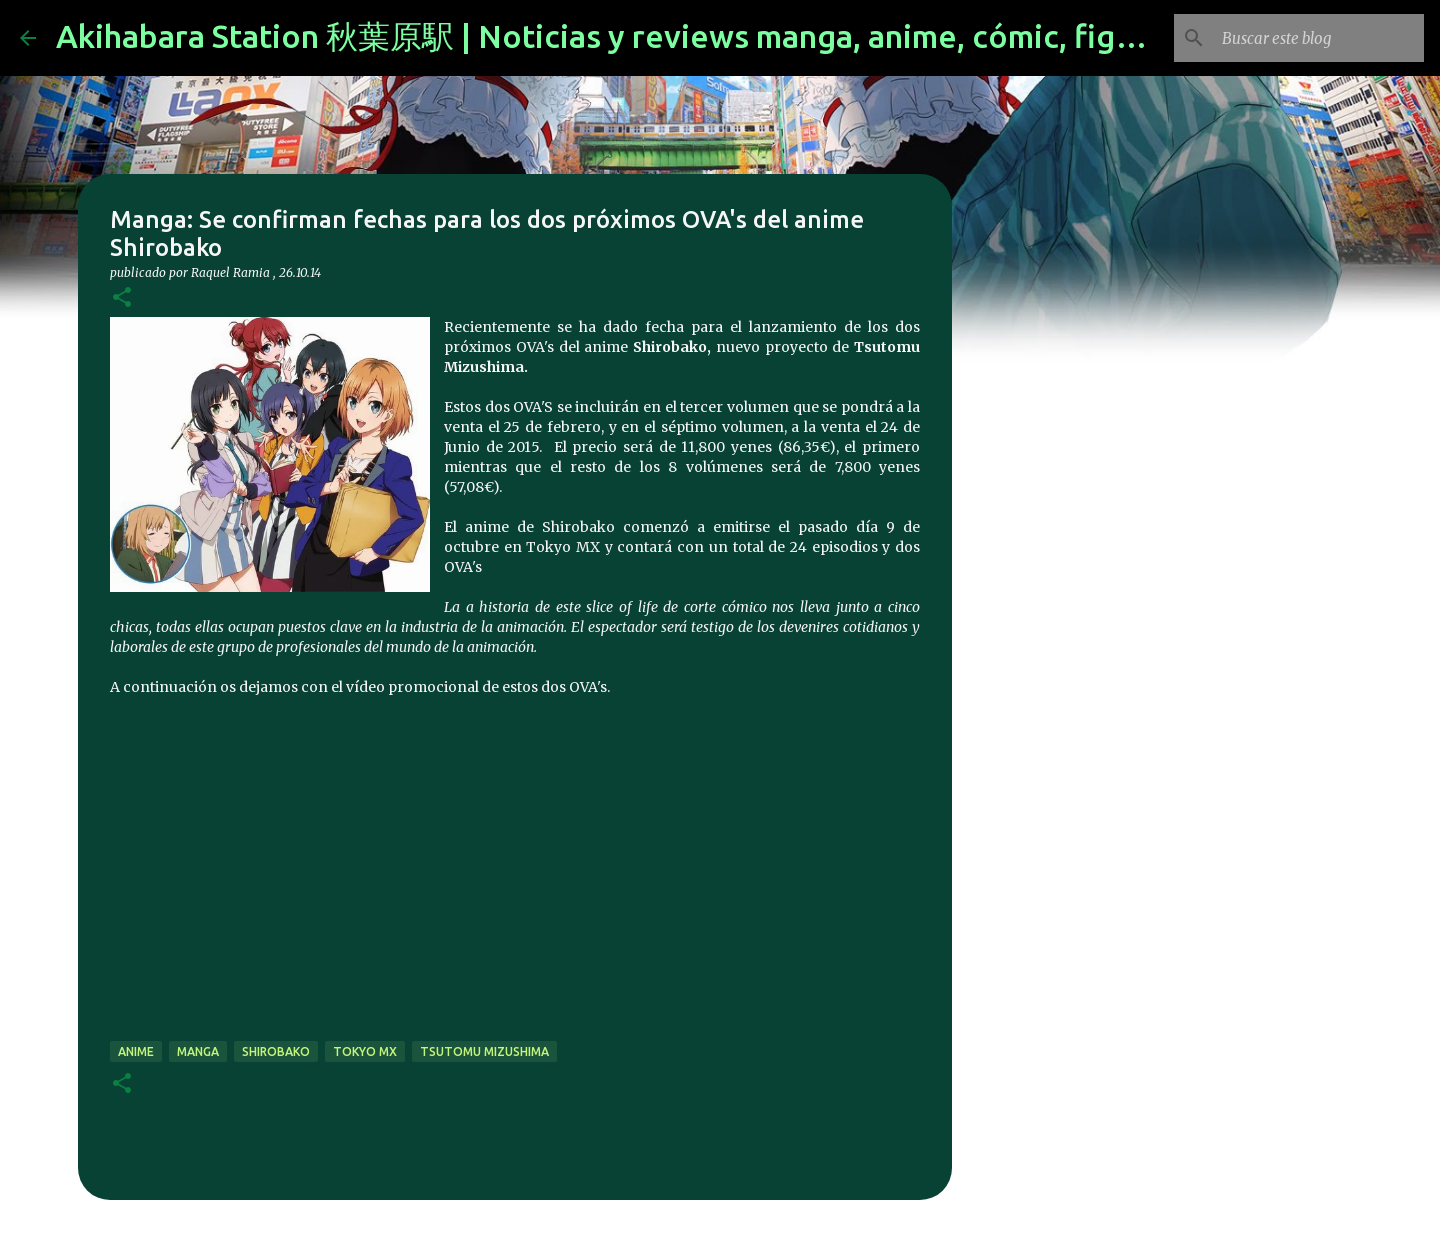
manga (198, 1051)
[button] (122, 298)
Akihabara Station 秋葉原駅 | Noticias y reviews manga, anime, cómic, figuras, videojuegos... (730, 36)
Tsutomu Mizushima (484, 1051)
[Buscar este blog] (1319, 38)
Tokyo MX (365, 1051)
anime (136, 1051)
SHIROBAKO (276, 1051)
